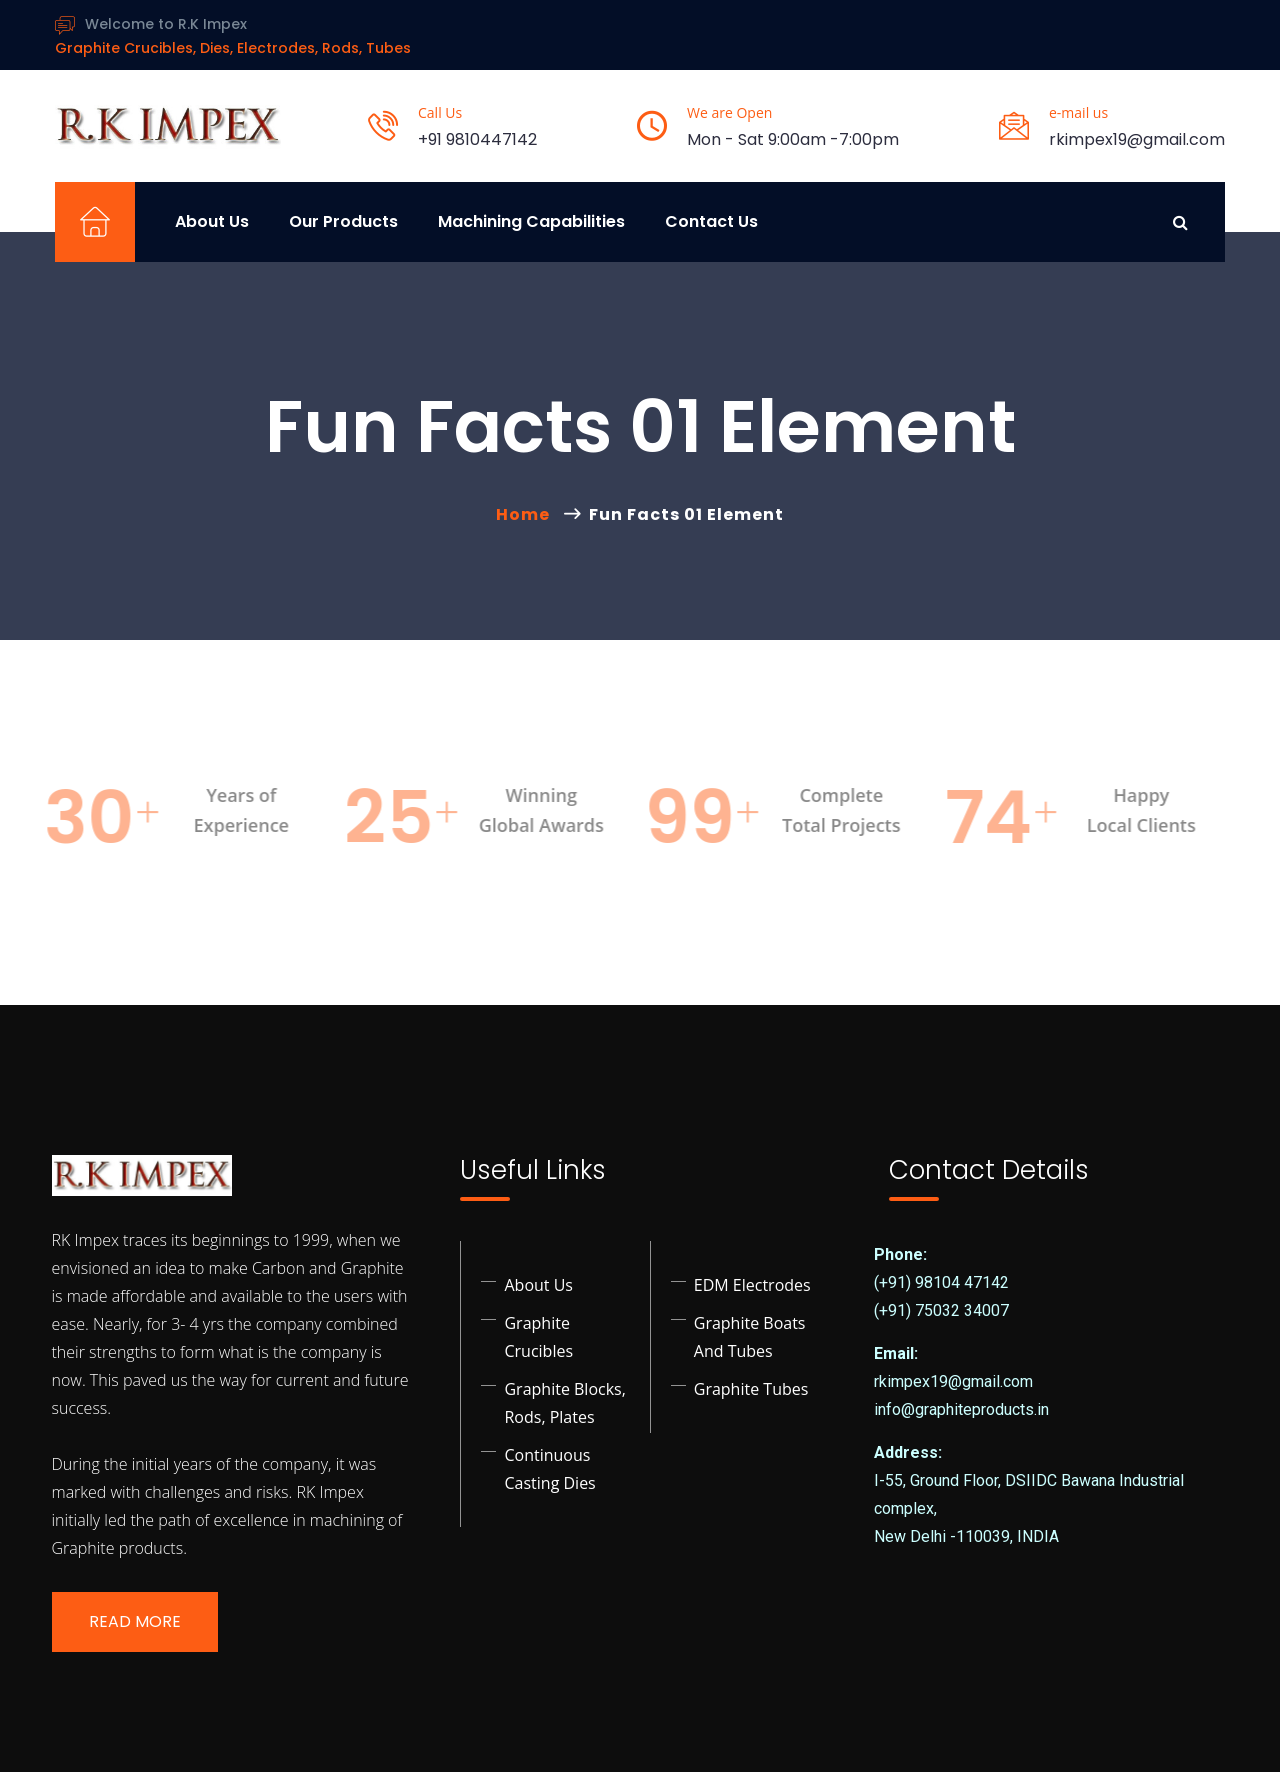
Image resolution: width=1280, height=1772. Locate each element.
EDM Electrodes (752, 1285)
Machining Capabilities (531, 221)
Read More (135, 1621)
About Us (212, 221)
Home (527, 514)
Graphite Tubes (751, 1389)
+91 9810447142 (477, 139)
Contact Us (711, 221)
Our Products (343, 221)
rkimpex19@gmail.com (1137, 139)
